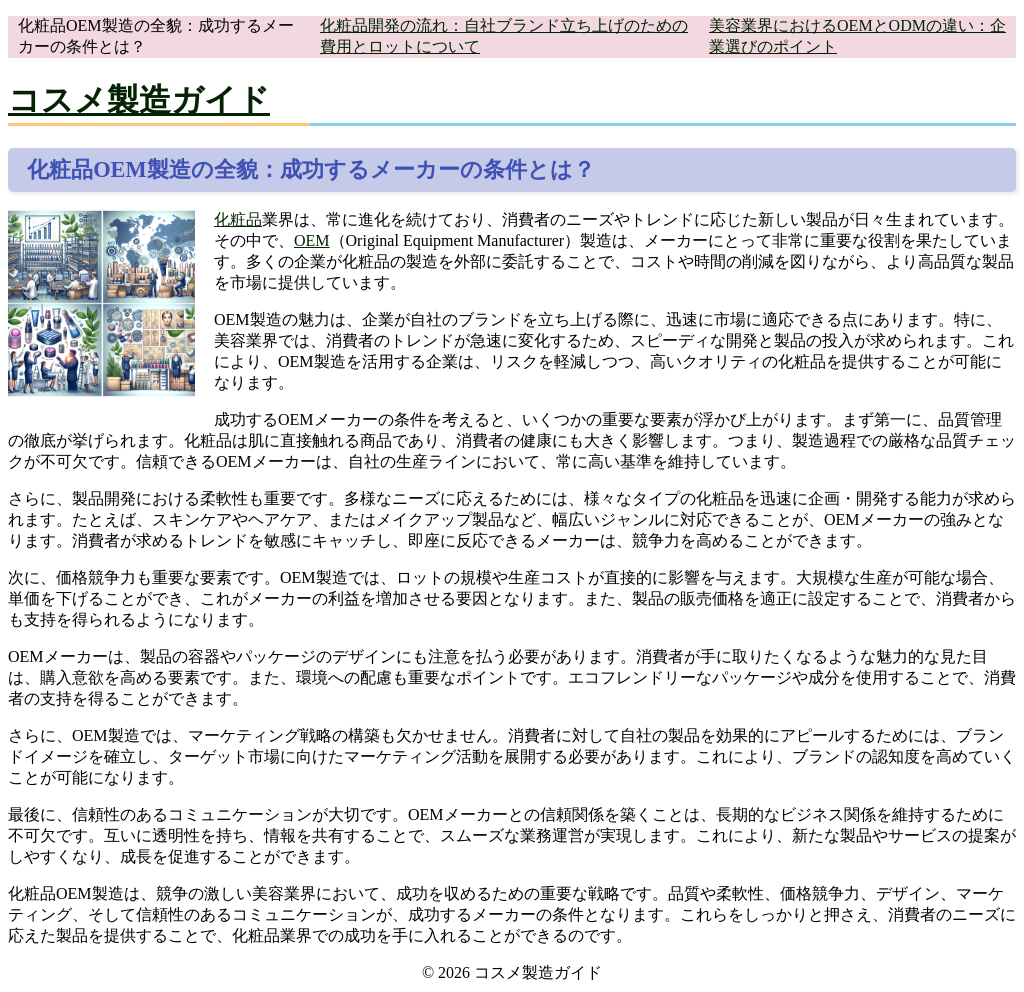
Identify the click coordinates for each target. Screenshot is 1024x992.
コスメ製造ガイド (139, 100)
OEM (312, 240)
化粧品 (238, 219)
